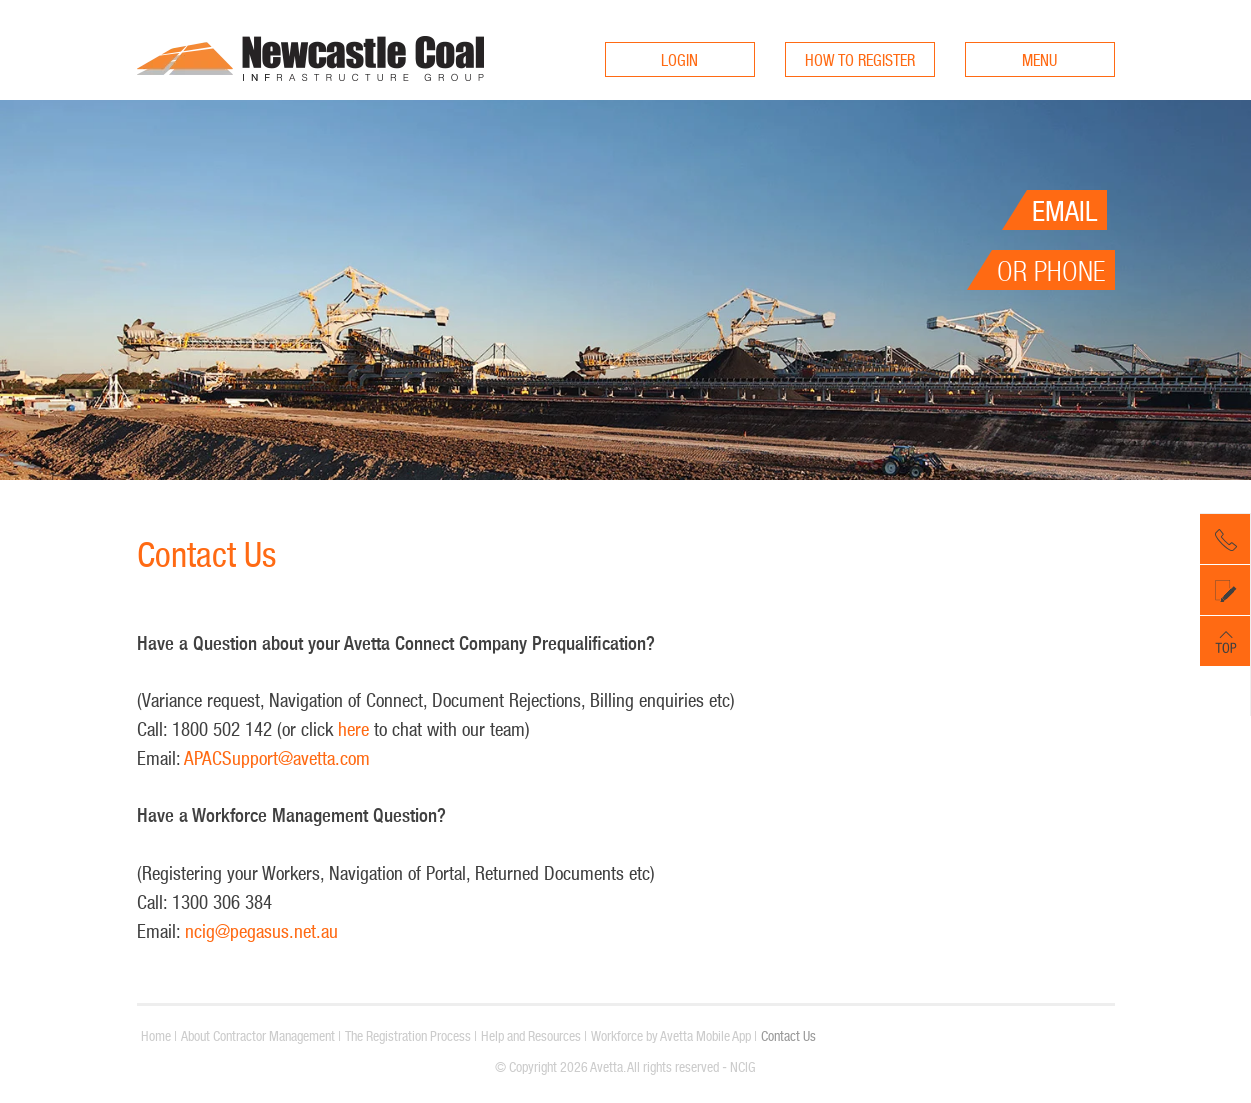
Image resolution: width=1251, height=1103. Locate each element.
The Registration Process (408, 1036)
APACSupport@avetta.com (277, 758)
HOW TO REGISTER (860, 60)
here (356, 729)
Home (156, 1036)
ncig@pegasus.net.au (261, 931)
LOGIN (679, 60)
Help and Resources (531, 1036)
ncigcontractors (310, 97)
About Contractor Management (258, 1036)
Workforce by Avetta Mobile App (671, 1036)
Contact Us (788, 1036)
